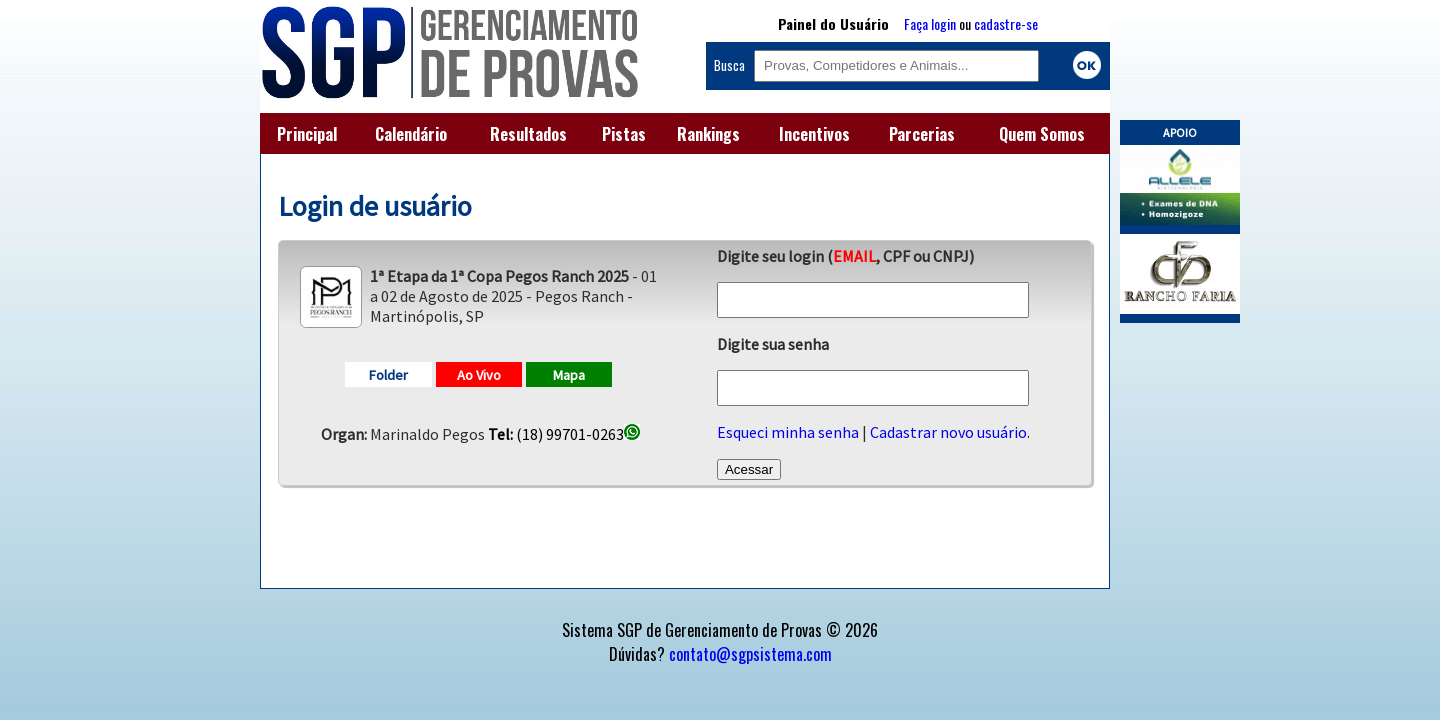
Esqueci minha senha (788, 432)
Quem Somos (1042, 134)
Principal (307, 134)
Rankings (708, 134)
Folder (388, 375)
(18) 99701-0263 (564, 434)
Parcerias (922, 134)
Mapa (569, 375)
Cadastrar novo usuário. (950, 432)
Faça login (930, 23)
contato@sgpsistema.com (750, 654)
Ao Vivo (479, 375)
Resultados (528, 134)
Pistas (624, 134)
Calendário (411, 134)
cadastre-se (1006, 23)
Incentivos (814, 134)
